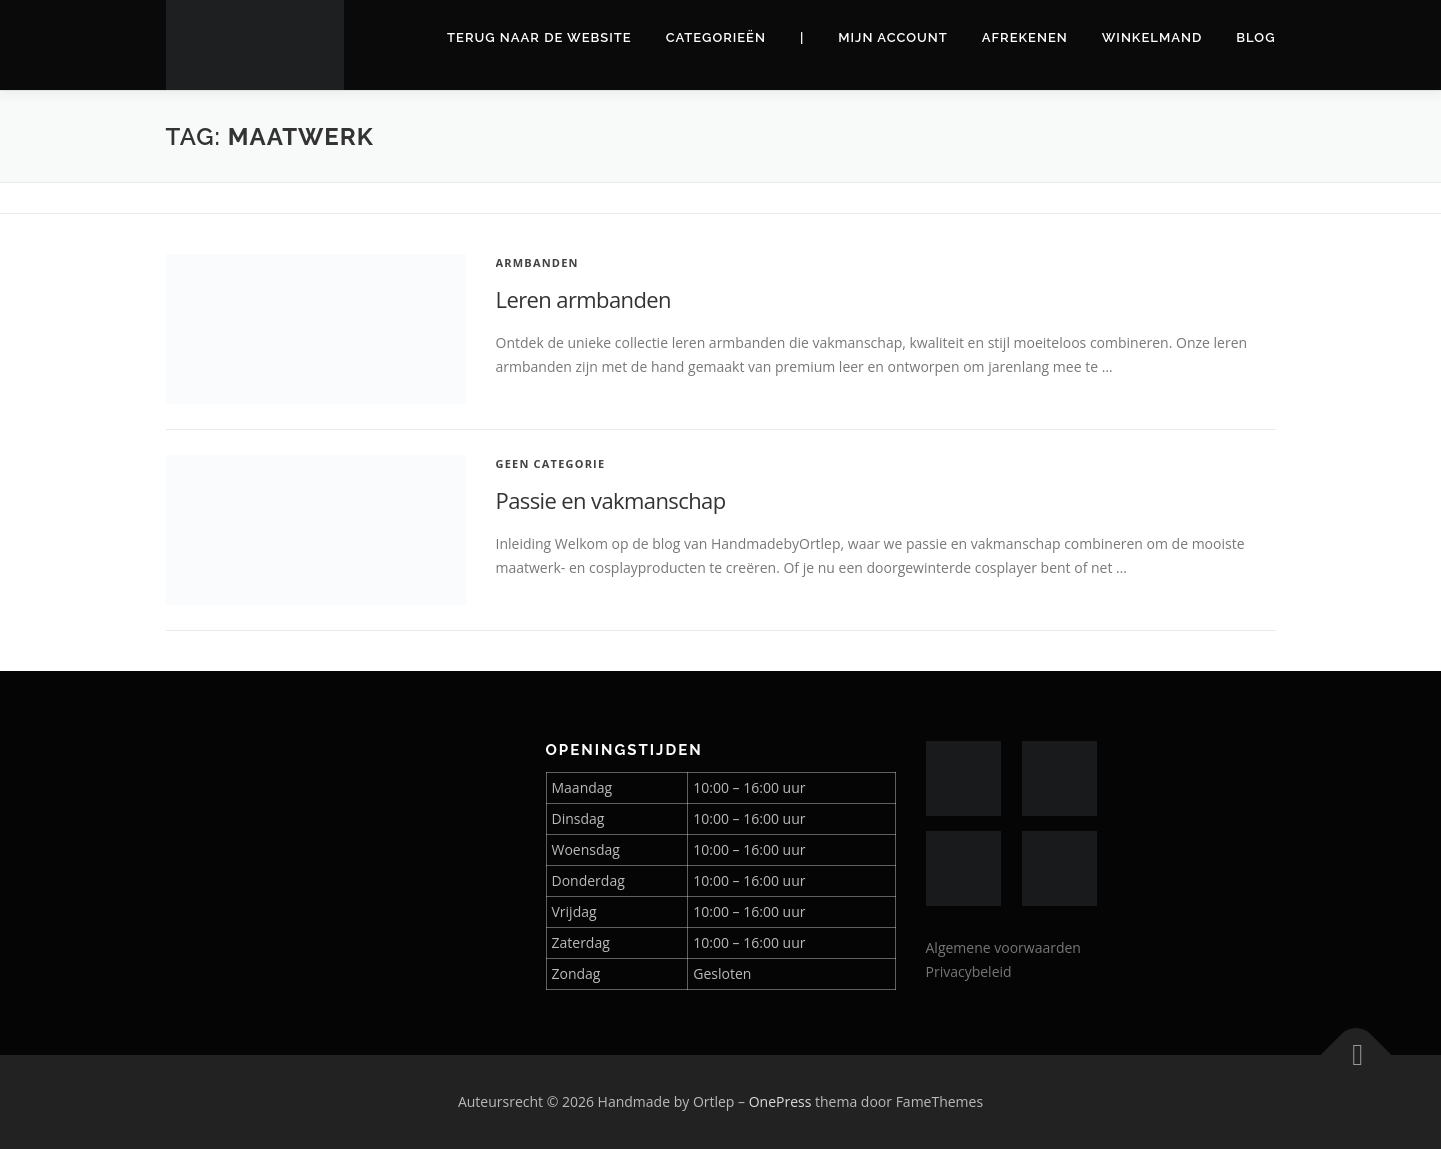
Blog (1255, 37)
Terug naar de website (539, 37)
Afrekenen (1025, 37)
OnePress (780, 1101)
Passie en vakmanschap (611, 500)
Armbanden (537, 262)
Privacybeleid (969, 971)
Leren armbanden (583, 299)
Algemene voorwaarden (1003, 947)
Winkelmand (1152, 37)
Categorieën (716, 37)
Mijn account (893, 37)
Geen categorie (551, 463)
